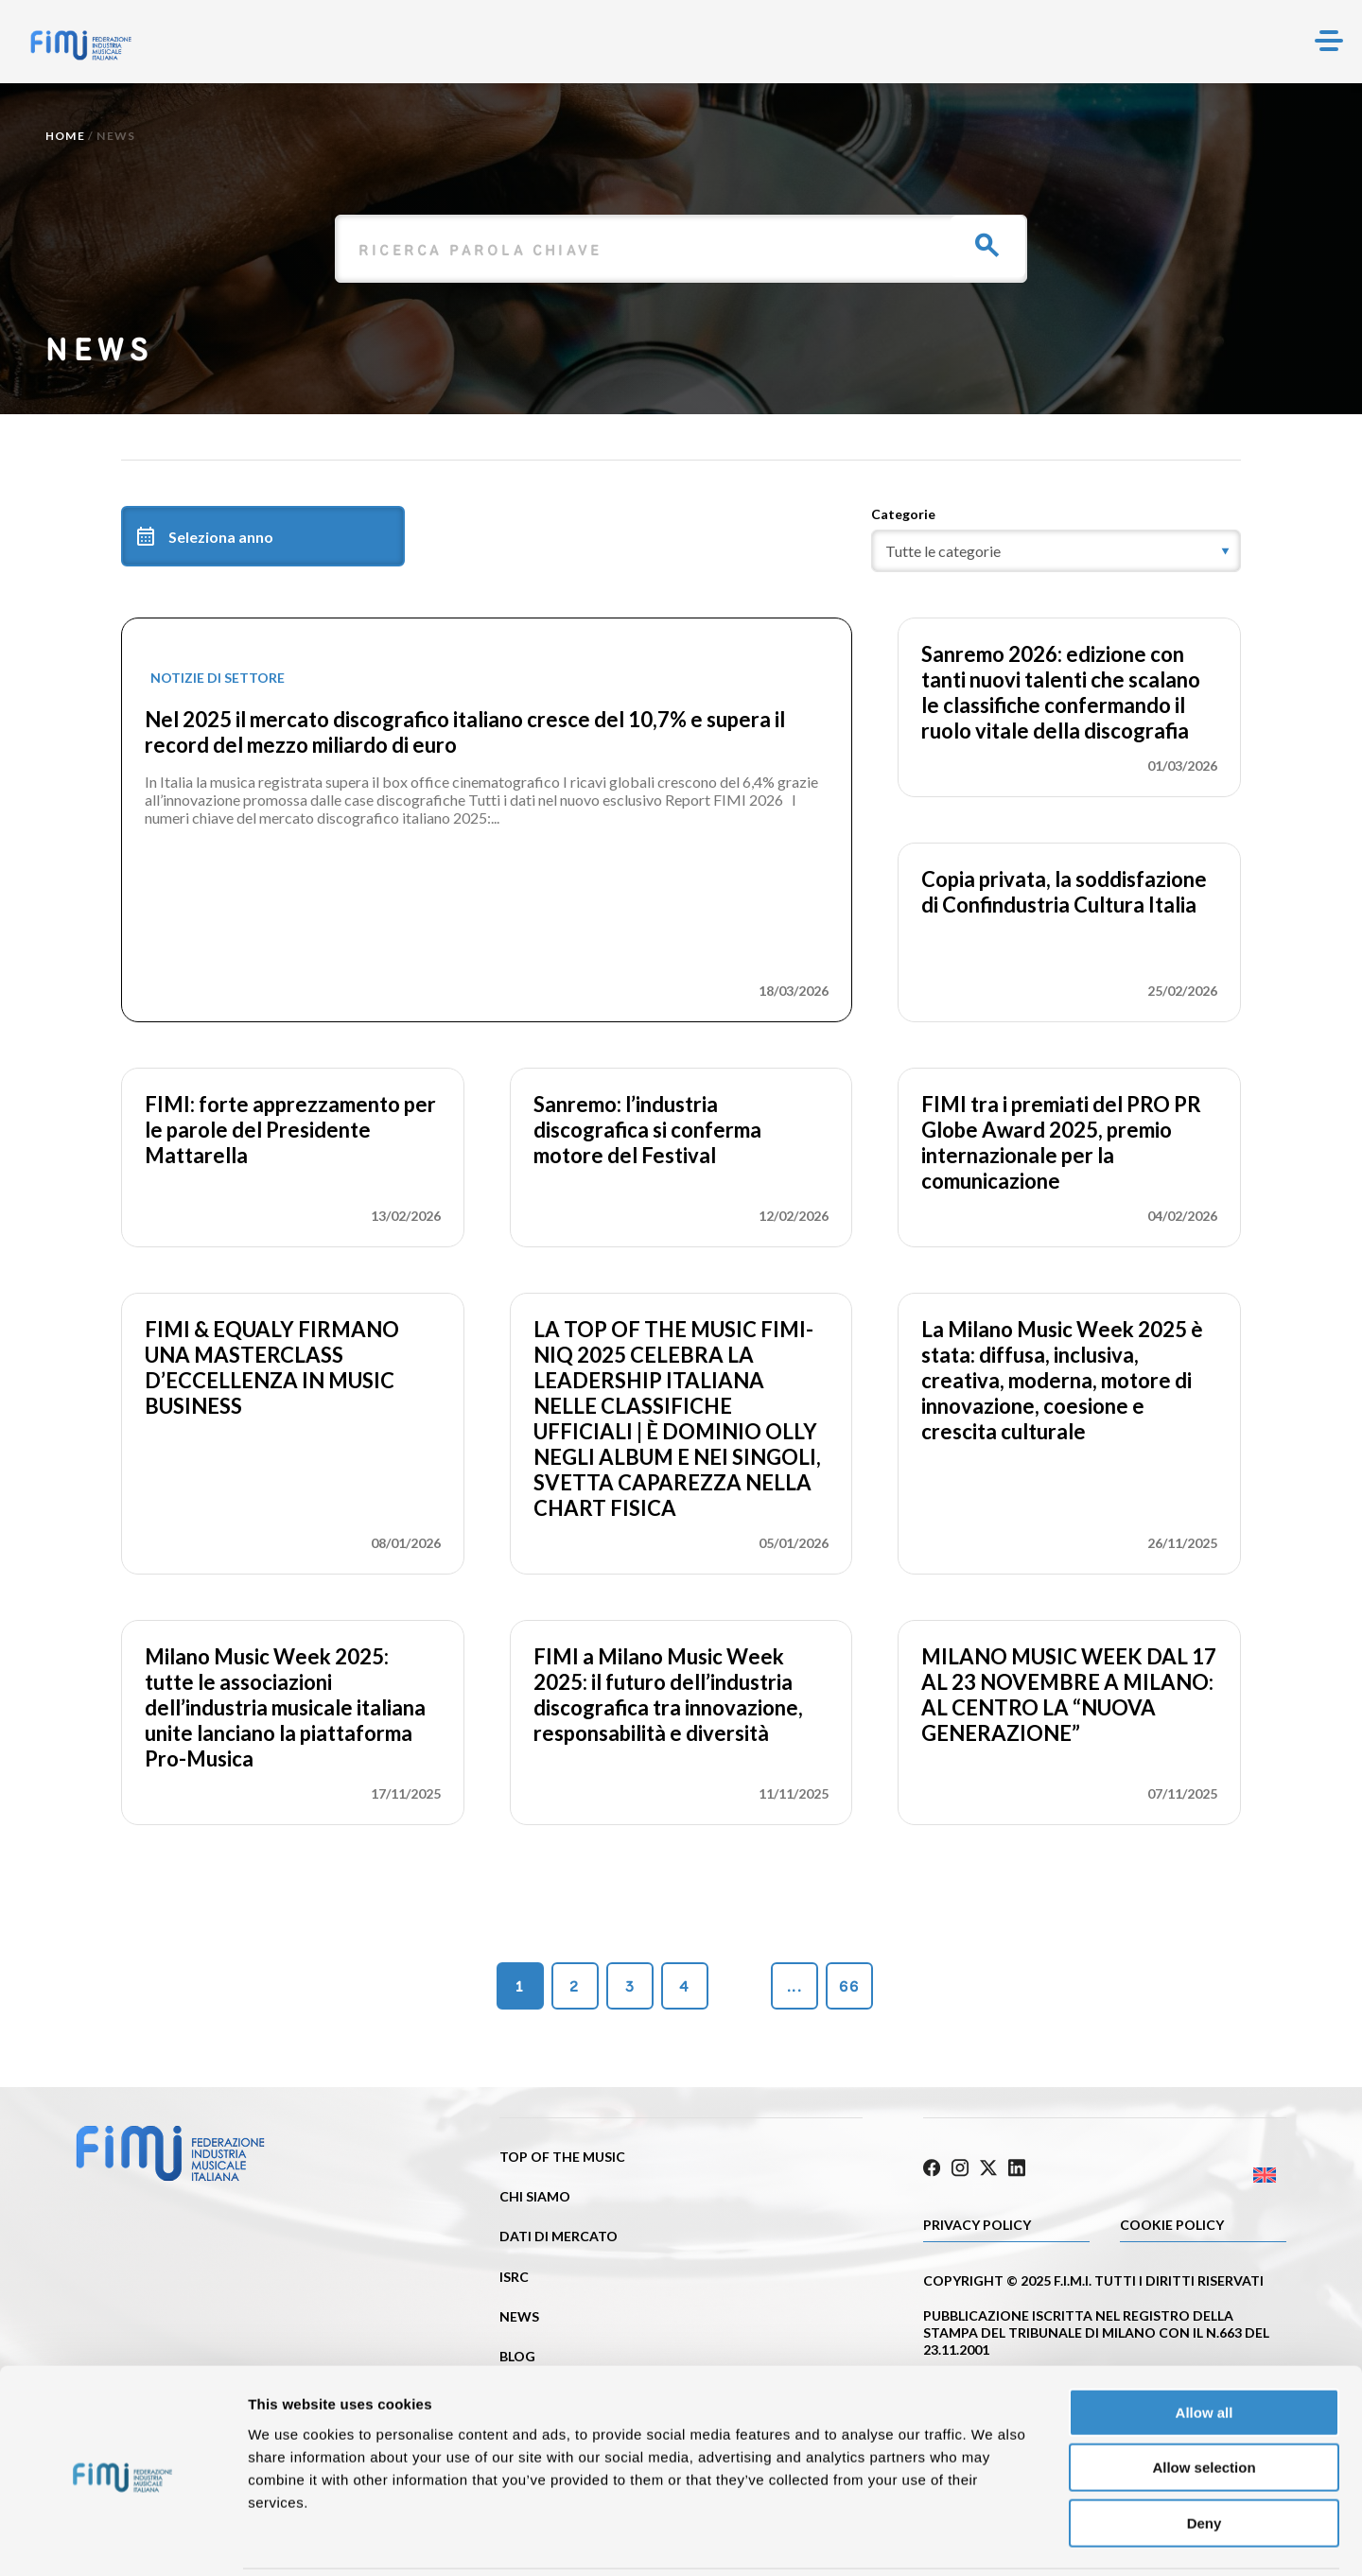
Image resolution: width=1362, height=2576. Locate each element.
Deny (1204, 2455)
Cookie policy (1172, 2222)
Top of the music (562, 2157)
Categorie (903, 514)
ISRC (514, 2277)
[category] (1056, 551)
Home (65, 136)
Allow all (1204, 2345)
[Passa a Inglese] (1195, 2172)
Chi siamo (534, 2196)
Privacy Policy (977, 2222)
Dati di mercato (558, 2236)
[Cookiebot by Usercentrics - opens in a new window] (122, 2539)
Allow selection (1203, 2401)
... (794, 1986)
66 (849, 1986)
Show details (993, 2539)
